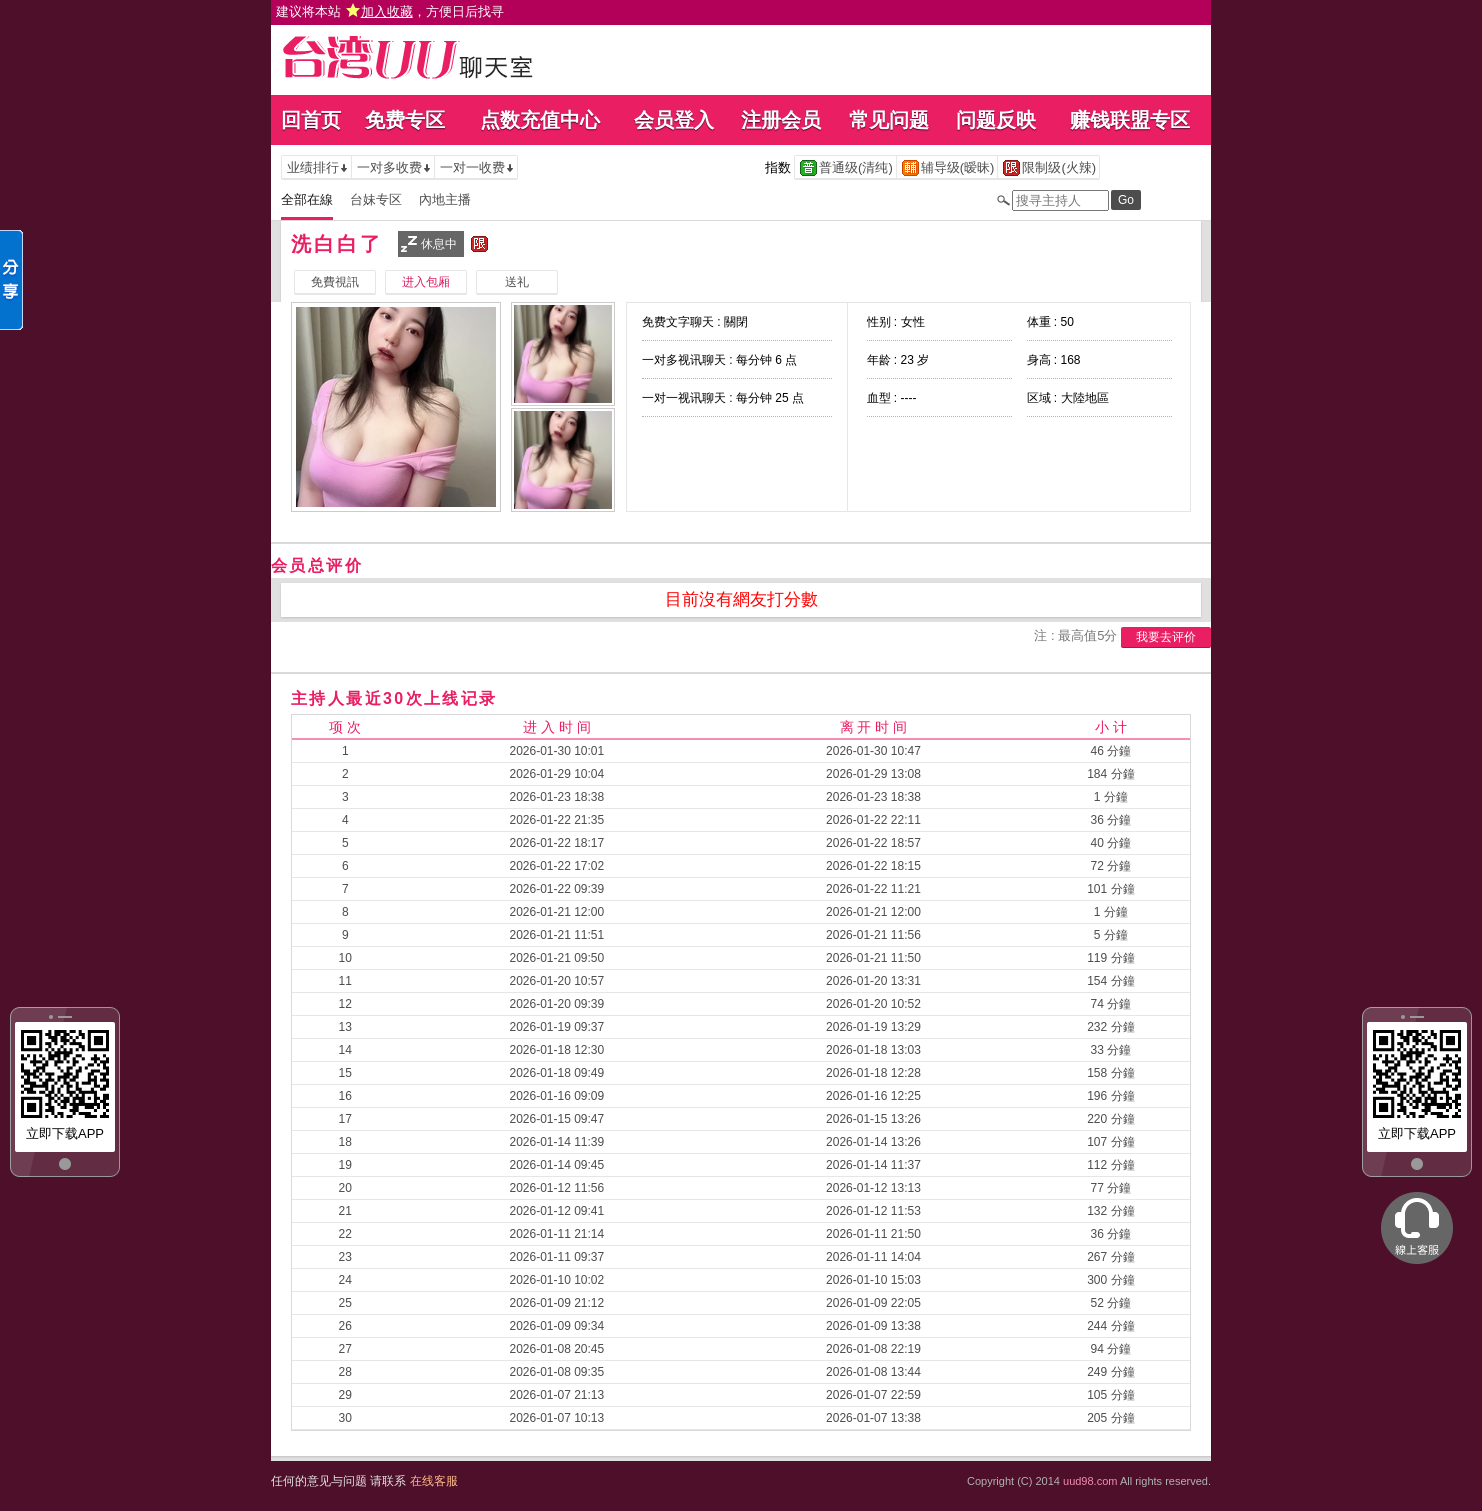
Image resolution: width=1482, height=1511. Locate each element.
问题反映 (996, 120)
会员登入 (674, 120)
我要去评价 (1166, 637)
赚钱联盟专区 (1130, 120)
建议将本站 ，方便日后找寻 (390, 11)
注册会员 (781, 120)
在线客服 (434, 1481)
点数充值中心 (540, 120)
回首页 (311, 120)
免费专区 (405, 120)
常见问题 (889, 120)
